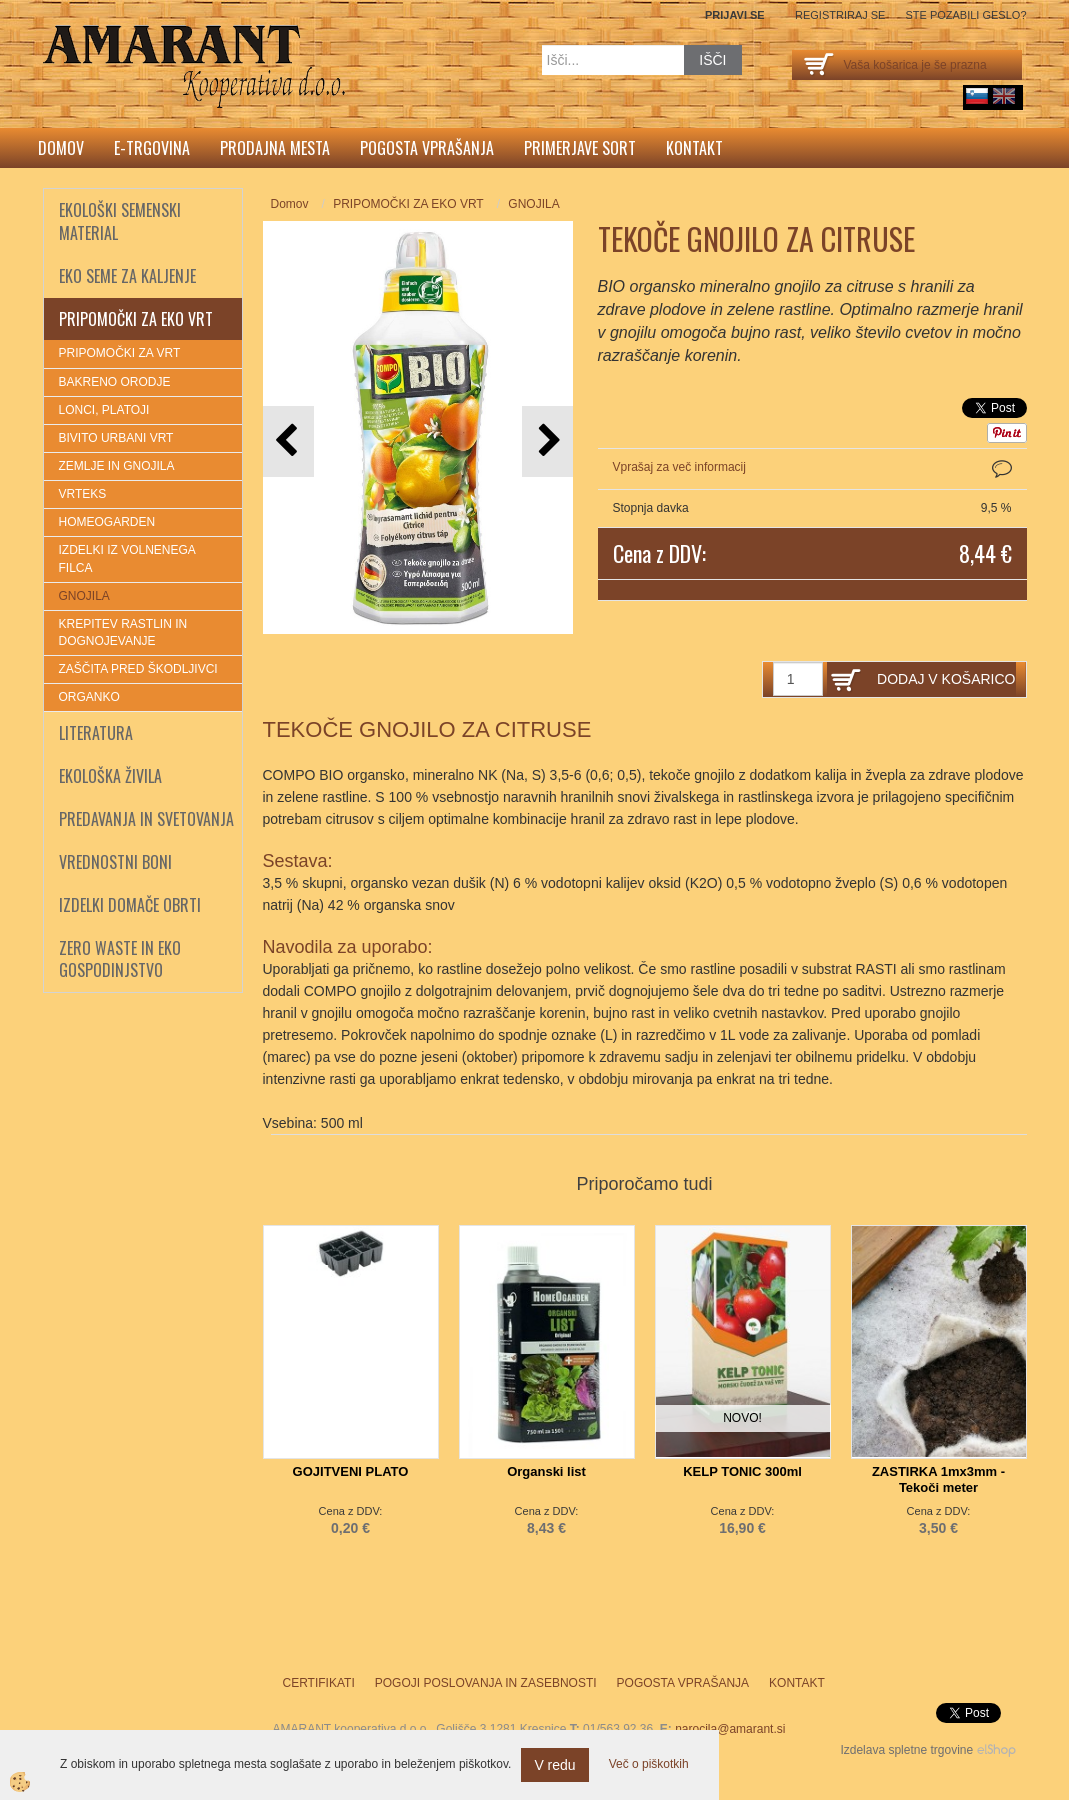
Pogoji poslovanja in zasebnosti (486, 1683)
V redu (554, 1765)
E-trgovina (152, 148)
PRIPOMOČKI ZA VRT (120, 353)
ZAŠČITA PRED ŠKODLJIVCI (138, 669)
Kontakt (694, 148)
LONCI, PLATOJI (104, 410)
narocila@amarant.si (730, 1729)
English (1004, 96)
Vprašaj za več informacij (679, 467)
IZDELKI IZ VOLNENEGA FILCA (127, 558)
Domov (61, 148)
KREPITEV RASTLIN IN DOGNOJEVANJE (123, 632)
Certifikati (319, 1683)
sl (977, 96)
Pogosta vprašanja (427, 148)
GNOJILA (84, 596)
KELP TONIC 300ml (742, 1471)
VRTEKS (83, 494)
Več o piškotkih (649, 1764)
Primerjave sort (580, 148)
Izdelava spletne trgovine (906, 1750)
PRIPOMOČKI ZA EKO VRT (408, 204)
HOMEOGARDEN (107, 522)
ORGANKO (89, 697)
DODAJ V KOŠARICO (946, 679)
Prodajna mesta (275, 148)
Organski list (546, 1471)
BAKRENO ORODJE (115, 382)
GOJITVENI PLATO (351, 1471)
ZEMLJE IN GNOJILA (117, 466)
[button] (547, 441)
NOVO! (742, 1418)
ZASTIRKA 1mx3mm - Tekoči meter (938, 1479)
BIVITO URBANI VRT (116, 438)
